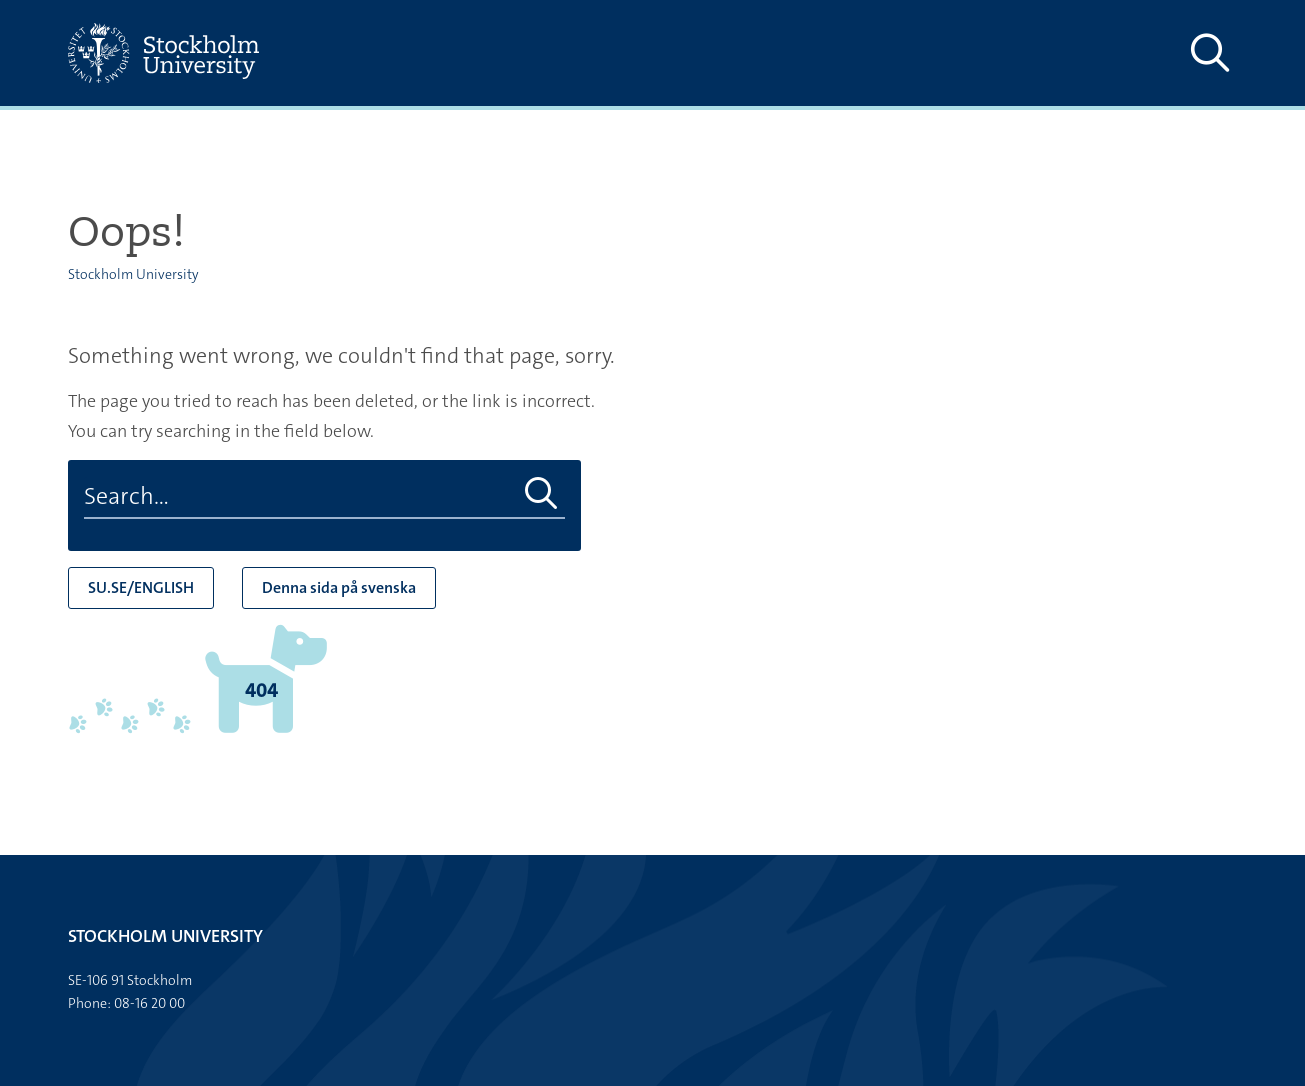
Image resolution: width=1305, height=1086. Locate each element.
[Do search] (541, 494)
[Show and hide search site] (1210, 53)
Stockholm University (133, 274)
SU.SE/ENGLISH (141, 587)
